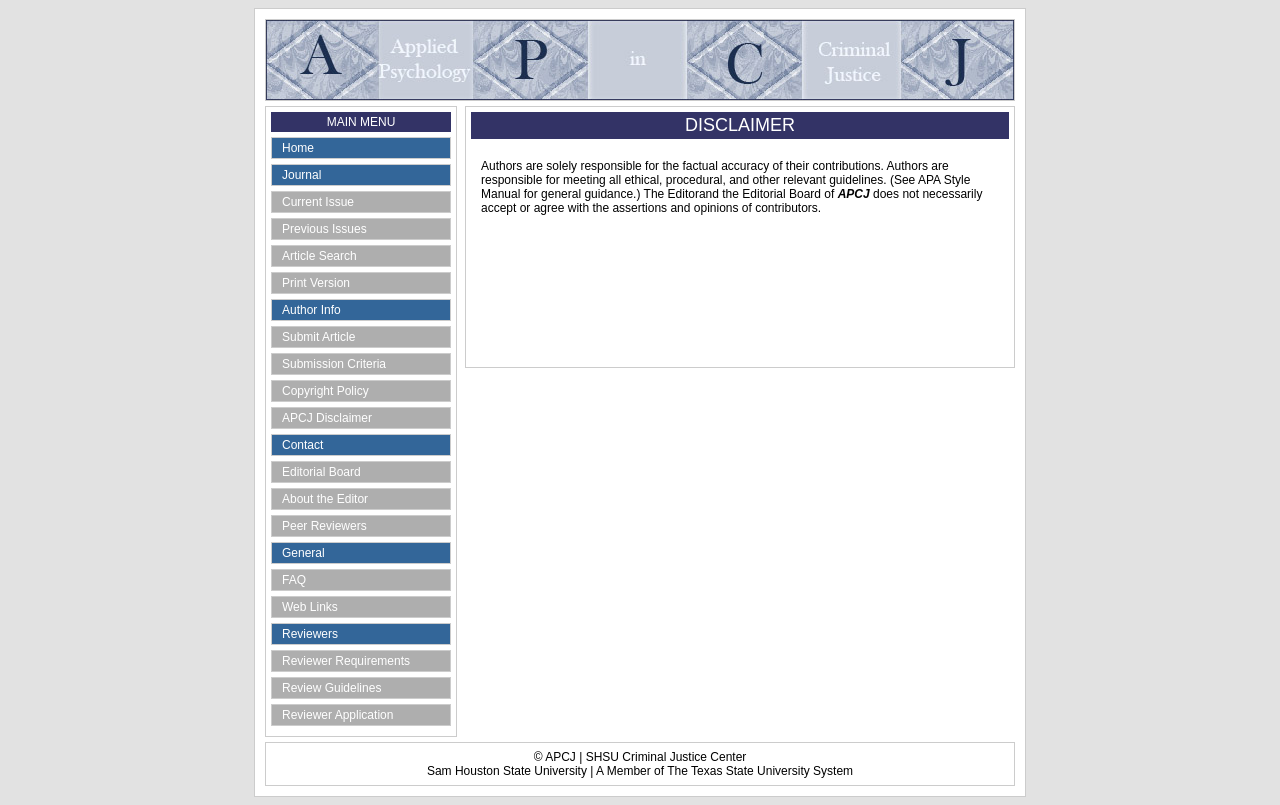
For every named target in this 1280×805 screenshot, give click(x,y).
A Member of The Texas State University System (724, 771)
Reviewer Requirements (346, 661)
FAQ (294, 580)
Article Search (319, 256)
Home (298, 148)
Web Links (310, 607)
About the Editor (325, 499)
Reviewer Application (337, 715)
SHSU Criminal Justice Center (666, 757)
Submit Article (318, 337)
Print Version (316, 283)
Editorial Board (321, 472)
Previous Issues (324, 229)
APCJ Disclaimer (327, 418)
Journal (301, 175)
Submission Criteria (334, 364)
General (303, 553)
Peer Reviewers (324, 526)
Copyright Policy (325, 391)
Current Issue (318, 202)
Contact (302, 445)
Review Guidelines (331, 688)
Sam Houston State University (507, 771)
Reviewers (310, 634)
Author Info (311, 310)
